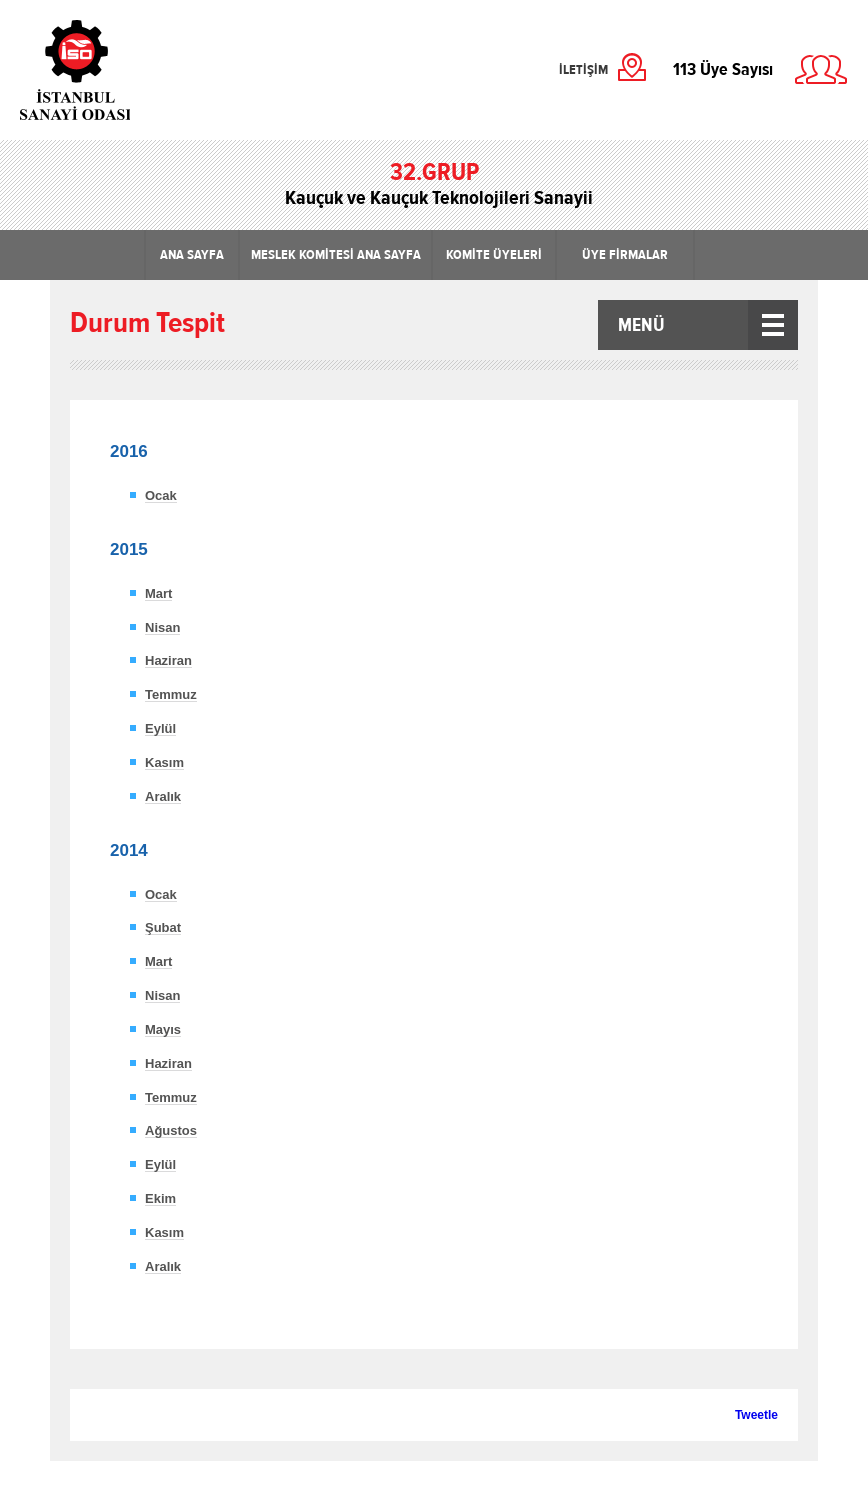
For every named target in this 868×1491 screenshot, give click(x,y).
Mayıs (163, 1029)
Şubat (163, 927)
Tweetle (756, 1415)
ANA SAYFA (192, 255)
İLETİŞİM (583, 70)
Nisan (162, 627)
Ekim (160, 1198)
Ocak (161, 495)
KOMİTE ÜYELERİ (494, 255)
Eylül (160, 728)
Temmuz (171, 694)
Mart (158, 593)
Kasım (164, 762)
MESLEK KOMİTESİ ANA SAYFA (336, 255)
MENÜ (641, 325)
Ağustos (171, 1130)
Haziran (168, 660)
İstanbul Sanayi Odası (127, 70)
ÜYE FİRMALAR (625, 255)
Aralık (163, 796)
